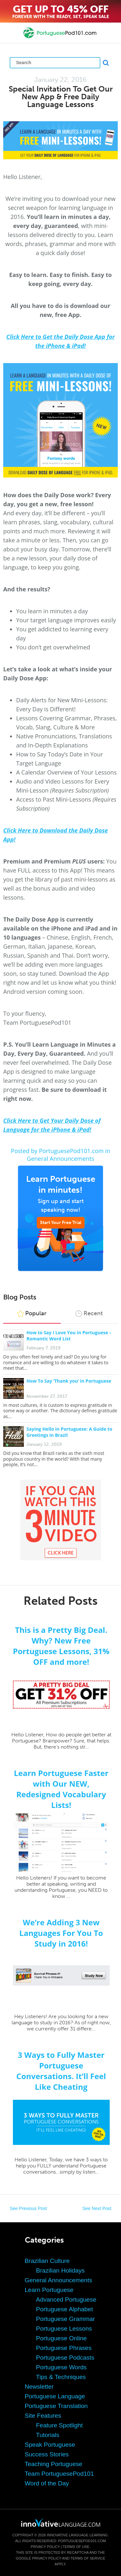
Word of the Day (47, 2483)
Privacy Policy (45, 2547)
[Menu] (10, 33)
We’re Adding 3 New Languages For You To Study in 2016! (61, 1933)
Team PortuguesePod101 (59, 2473)
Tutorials (47, 2435)
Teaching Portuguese (54, 2464)
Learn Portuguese (49, 2289)
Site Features (43, 2415)
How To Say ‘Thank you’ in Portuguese (68, 1381)
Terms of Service (87, 2558)
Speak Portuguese (50, 2444)
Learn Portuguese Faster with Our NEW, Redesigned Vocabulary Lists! (61, 1789)
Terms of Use (76, 2547)
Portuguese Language (55, 2396)
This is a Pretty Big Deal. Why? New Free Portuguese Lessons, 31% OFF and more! (61, 1645)
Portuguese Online (61, 2338)
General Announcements (60, 1158)
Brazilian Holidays (60, 2270)
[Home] (60, 37)
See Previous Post (28, 2208)
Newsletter (39, 2386)
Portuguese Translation (56, 2406)
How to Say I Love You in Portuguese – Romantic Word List (69, 1335)
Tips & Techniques (61, 2377)
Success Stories (47, 2454)
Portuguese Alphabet (64, 2309)
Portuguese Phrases (64, 2347)
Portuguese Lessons (64, 2328)
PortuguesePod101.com (82, 2541)
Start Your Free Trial (60, 1222)
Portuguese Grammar (65, 2318)
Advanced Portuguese (66, 2299)
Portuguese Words (61, 2367)
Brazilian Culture (47, 2260)
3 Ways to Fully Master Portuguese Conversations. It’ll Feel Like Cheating (61, 2070)
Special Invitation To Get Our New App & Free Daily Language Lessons (61, 96)
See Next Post (97, 2208)
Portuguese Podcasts (65, 2357)
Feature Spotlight (59, 2425)
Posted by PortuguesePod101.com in (60, 1151)
